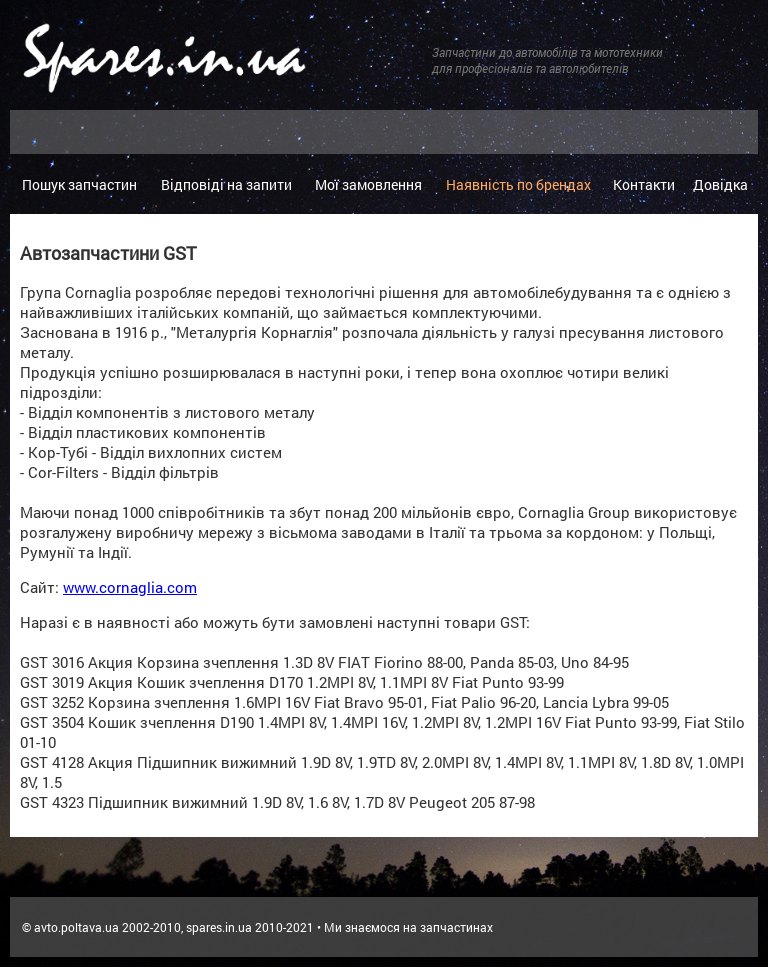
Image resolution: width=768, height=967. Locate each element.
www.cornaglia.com (130, 587)
